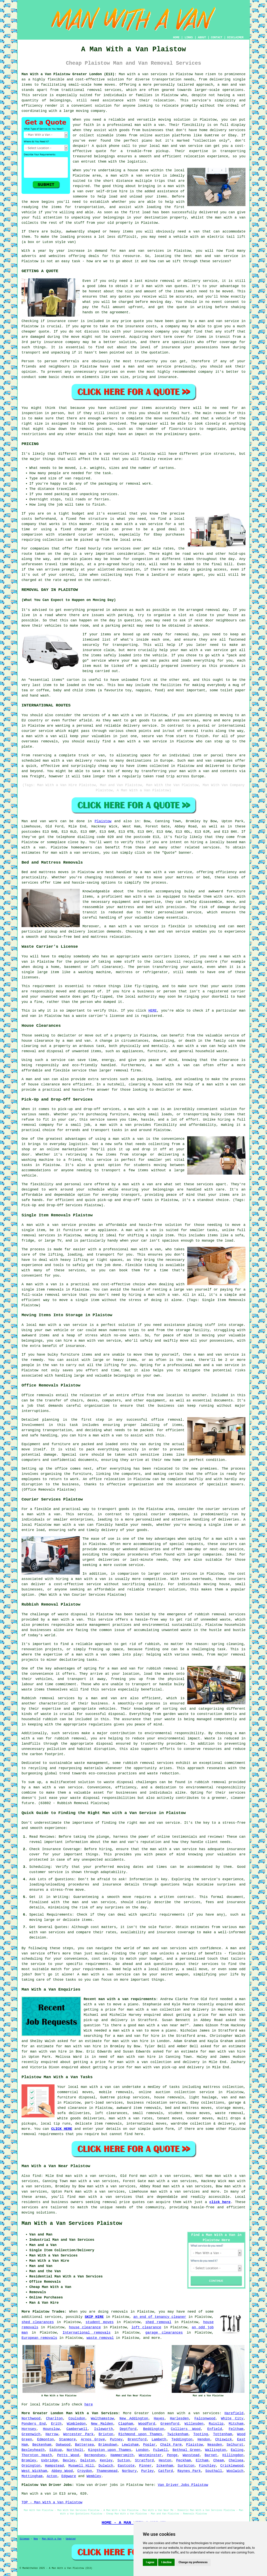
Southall (213, 2471)
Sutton (123, 2460)
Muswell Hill (81, 2466)
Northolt (75, 2450)
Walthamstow (102, 2418)
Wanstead (191, 2455)
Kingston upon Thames (109, 2450)
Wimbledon (76, 2424)
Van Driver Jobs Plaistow (183, 2485)
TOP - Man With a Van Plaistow (52, 2502)
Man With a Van (52, 2539)
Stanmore (67, 2439)
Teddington (181, 2439)
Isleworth (103, 2429)
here (88, 2404)
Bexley (69, 2460)
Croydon (84, 2471)
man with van (159, 286)
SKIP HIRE (94, 2317)
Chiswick (223, 2439)
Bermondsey (94, 2455)
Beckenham (41, 2445)
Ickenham (164, 2466)
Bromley (29, 2460)
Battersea (84, 2445)
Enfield (214, 2429)
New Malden (102, 2424)
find (37, 2176)
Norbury (129, 2471)
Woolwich (235, 2471)
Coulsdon (76, 2418)
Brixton (106, 2434)
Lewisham (130, 2445)
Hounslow (51, 2429)
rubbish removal (162, 1668)
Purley (147, 2471)
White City (232, 2418)
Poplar (149, 2445)
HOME (176, 37)
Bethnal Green (186, 2450)
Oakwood (63, 2445)
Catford (165, 2471)
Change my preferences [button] (193, 2562)
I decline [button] (166, 2562)
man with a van (43, 1514)
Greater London (149, 2413)
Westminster (150, 2455)
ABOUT (202, 37)
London (142, 2450)
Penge (172, 2455)
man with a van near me (161, 2025)
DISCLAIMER (235, 37)
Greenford (169, 2424)
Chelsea (236, 2460)
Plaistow (103, 821)
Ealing (237, 2450)
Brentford (137, 2439)
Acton (52, 2476)
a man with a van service (133, 176)
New (36, 2539)
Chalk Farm (171, 2445)
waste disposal (85, 1798)
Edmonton (45, 2439)
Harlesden (179, 2418)
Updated (70, 2539)
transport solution (166, 1589)
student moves (100, 2322)
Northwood (31, 2418)
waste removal (100, 2338)
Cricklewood (231, 2466)
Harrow (52, 2434)
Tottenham (222, 2434)
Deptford (128, 2429)
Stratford (144, 2460)
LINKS (189, 37)
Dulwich (106, 2466)
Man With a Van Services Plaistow (72, 2223)
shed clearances (38, 2322)
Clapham (125, 2424)
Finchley (207, 2466)
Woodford (146, 2424)
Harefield (234, 2413)
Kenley (106, 2460)
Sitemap (24, 2539)
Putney (116, 2439)
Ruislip (216, 2424)
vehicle (159, 655)
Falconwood (204, 2418)
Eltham (202, 2460)
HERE (152, 1011)
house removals (169, 2097)
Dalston (87, 2460)
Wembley (94, 2476)
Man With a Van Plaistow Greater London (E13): (69, 74)
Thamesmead (106, 2471)
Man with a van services (143, 74)
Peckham (183, 2460)
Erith (56, 2424)
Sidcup (55, 2450)
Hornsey (29, 2429)
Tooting (200, 2434)
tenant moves (170, 2118)
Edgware (68, 2476)
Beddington (153, 2429)
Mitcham (236, 2424)
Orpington (31, 2466)
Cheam (218, 2460)
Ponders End (34, 2424)
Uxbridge (49, 2460)
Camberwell (76, 2429)
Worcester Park (78, 2434)
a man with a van (125, 715)
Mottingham (32, 2476)
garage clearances (164, 2333)
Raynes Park (189, 2471)
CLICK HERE (61, 2129)
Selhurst (235, 2445)
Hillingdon (232, 2455)
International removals (87, 2333)
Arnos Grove (93, 2439)
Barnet (211, 2455)
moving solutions (38, 2213)
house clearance (37, 1041)
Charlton (54, 2418)
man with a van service (63, 1325)
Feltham (236, 2429)
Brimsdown (107, 2445)
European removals (39, 2338)
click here (220, 2202)
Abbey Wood (62, 2471)
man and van (155, 1948)
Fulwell (160, 2450)
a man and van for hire (136, 2036)
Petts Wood (68, 2455)
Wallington (215, 2450)
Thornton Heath (37, 2455)
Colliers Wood (185, 2429)
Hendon (204, 2439)
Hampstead (54, 2466)
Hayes (159, 2418)
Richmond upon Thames (140, 2434)
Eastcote (126, 2466)
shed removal (158, 2322)
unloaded (129, 680)
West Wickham (34, 2471)
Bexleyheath (33, 2450)
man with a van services (104, 454)
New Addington (134, 2418)
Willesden (194, 2424)
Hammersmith (122, 2455)
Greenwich (31, 2434)
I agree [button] (150, 2562)
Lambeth (159, 2439)
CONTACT (216, 37)
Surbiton (186, 2466)
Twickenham (177, 2434)
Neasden (214, 2445)
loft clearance (146, 2327)
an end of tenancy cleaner (159, 2317)
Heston (165, 2460)
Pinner (145, 2466)
